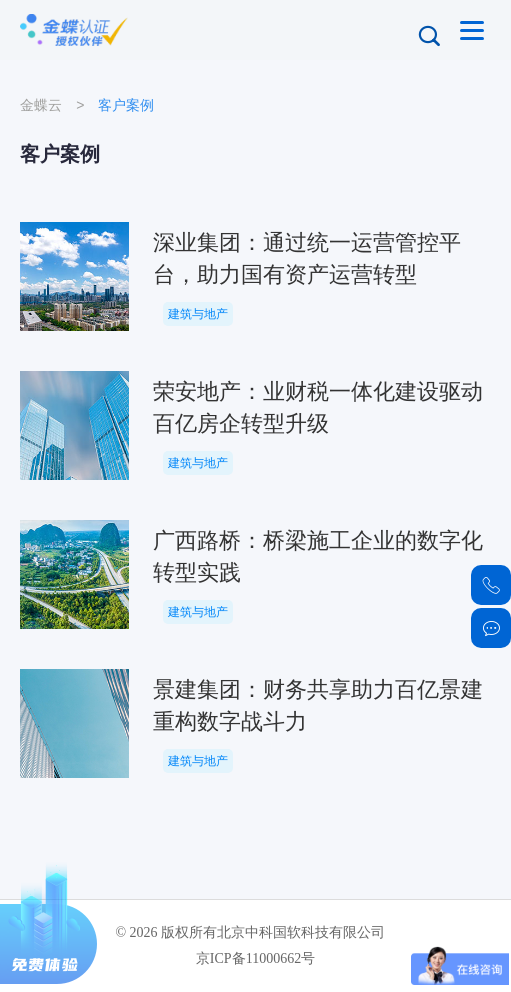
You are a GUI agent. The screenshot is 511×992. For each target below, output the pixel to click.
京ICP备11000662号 (255, 958)
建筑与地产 (198, 314)
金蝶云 (41, 105)
